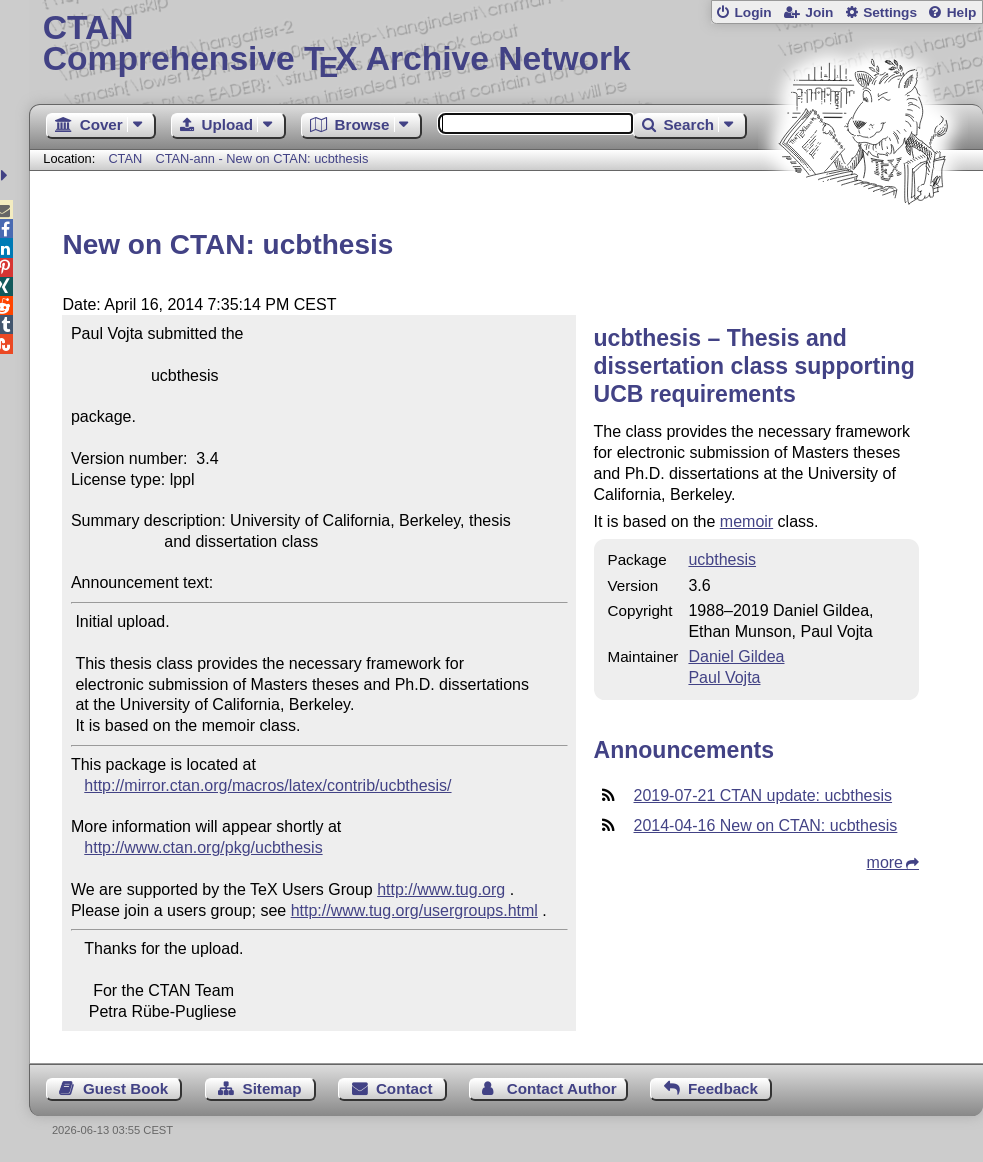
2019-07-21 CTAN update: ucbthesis (763, 795)
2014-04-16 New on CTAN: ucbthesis (766, 825)
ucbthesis (722, 559)
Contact (404, 1088)
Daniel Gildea (736, 656)
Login (752, 12)
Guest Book (125, 1088)
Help (962, 12)
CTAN (125, 158)
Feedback (723, 1088)
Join (819, 12)
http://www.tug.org (441, 889)
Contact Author (562, 1088)
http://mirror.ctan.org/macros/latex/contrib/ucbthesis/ (267, 785)
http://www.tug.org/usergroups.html (414, 910)
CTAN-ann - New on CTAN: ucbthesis (261, 158)
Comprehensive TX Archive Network (506, 45)
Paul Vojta (724, 677)
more (885, 862)
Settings (890, 12)
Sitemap (272, 1088)
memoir (746, 521)
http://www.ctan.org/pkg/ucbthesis (203, 847)
